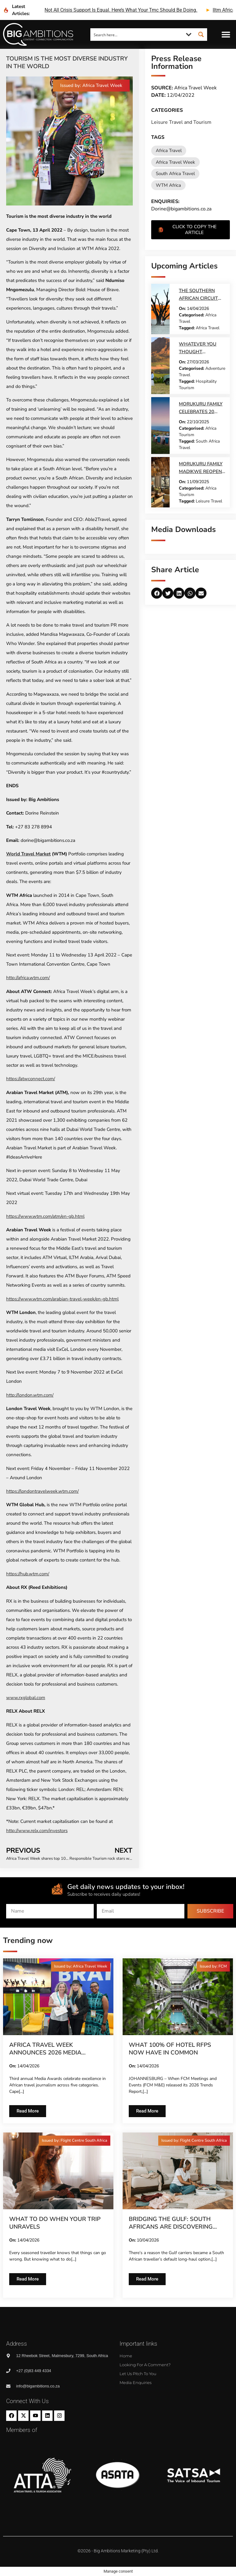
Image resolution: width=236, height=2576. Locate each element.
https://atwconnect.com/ (30, 1079)
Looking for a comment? (145, 2364)
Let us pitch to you (138, 2373)
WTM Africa (168, 185)
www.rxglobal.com (25, 1698)
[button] (226, 34)
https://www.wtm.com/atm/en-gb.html (45, 1216)
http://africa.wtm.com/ (28, 978)
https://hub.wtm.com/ (27, 1574)
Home (126, 2355)
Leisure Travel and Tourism (181, 122)
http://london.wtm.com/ (29, 1395)
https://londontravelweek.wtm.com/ (42, 1491)
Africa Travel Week (175, 162)
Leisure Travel (209, 501)
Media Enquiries (135, 2382)
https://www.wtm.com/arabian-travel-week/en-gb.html (62, 1299)
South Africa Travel (175, 173)
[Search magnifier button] (201, 34)
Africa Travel (169, 150)
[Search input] (136, 34)
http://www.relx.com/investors (37, 1830)
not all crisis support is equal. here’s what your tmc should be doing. (121, 10)
